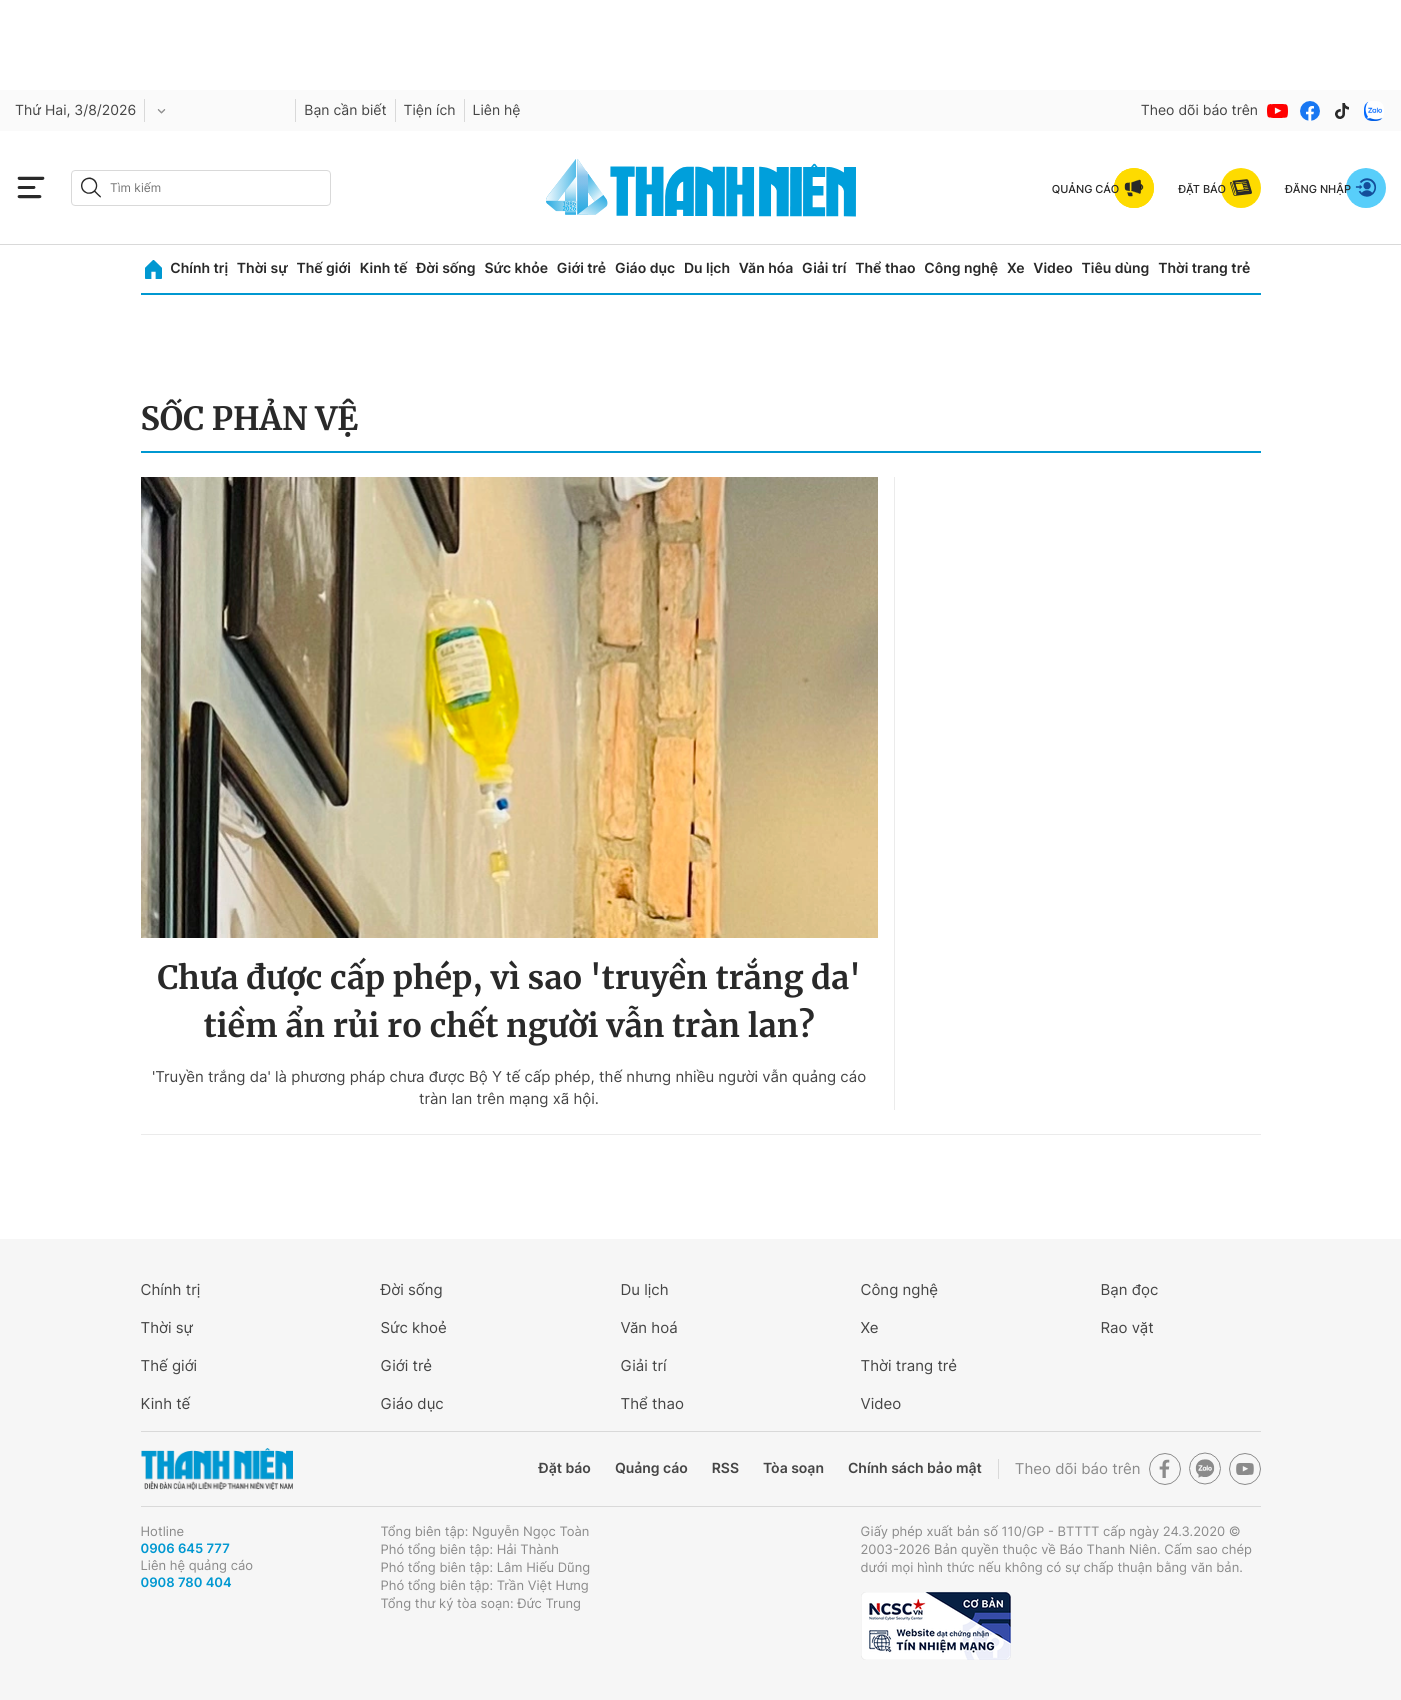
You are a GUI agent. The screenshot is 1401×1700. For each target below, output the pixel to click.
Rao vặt (1127, 1327)
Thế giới (324, 268)
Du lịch (707, 268)
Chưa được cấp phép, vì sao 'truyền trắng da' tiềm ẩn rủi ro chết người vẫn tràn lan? (508, 1002)
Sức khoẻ (414, 1327)
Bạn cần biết (345, 110)
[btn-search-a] (91, 187)
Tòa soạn (793, 1468)
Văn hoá (649, 1327)
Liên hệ (497, 110)
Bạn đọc (1130, 1289)
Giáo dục (645, 268)
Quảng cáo (651, 1468)
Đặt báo (565, 1468)
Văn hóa (766, 268)
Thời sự (262, 268)
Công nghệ (961, 268)
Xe (1016, 268)
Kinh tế (384, 268)
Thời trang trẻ (1204, 268)
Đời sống (445, 268)
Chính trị (199, 268)
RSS (725, 1468)
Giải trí (824, 268)
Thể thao (885, 268)
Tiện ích (430, 110)
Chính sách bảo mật (915, 1468)
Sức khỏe (516, 268)
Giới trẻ (581, 268)
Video (1052, 268)
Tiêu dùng (1116, 268)
